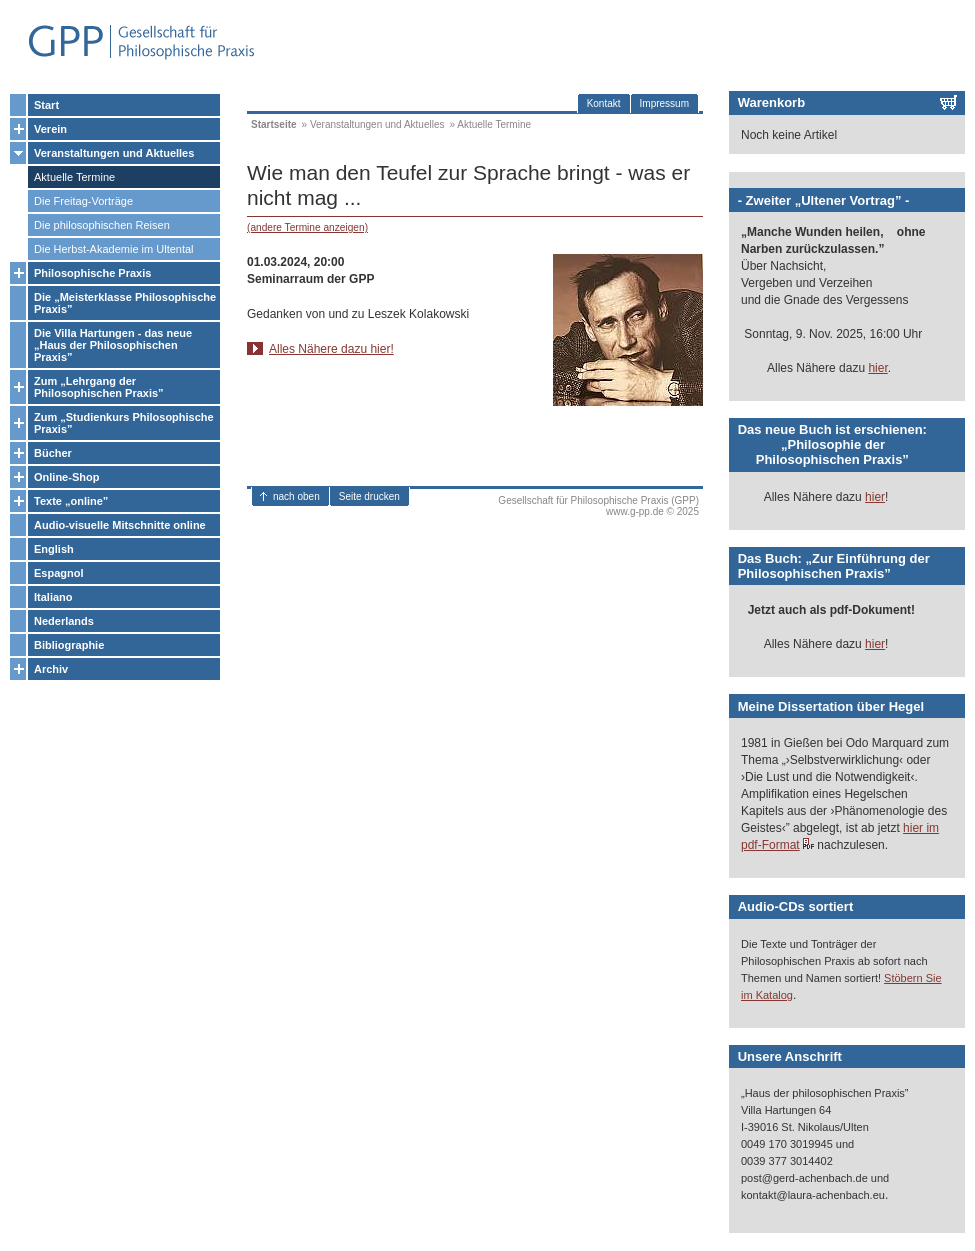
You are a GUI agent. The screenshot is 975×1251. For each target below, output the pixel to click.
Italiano (53, 597)
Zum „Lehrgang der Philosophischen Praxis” (99, 387)
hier (877, 368)
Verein (50, 129)
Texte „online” (71, 501)
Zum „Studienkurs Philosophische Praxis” (124, 423)
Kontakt (604, 103)
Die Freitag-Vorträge (83, 201)
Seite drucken (369, 496)
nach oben (296, 496)
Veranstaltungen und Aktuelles (114, 153)
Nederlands (64, 621)
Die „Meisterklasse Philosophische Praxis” (125, 303)
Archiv (51, 669)
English (54, 549)
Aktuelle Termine (74, 177)
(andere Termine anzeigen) (307, 227)
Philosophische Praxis (92, 273)
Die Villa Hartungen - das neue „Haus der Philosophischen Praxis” (113, 345)
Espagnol (59, 573)
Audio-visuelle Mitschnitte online (120, 525)
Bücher (53, 453)
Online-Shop (66, 477)
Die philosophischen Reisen (102, 225)
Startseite (274, 124)
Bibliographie (69, 645)
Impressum (664, 103)
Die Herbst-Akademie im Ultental (114, 249)
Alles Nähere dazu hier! (331, 349)
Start (46, 105)
